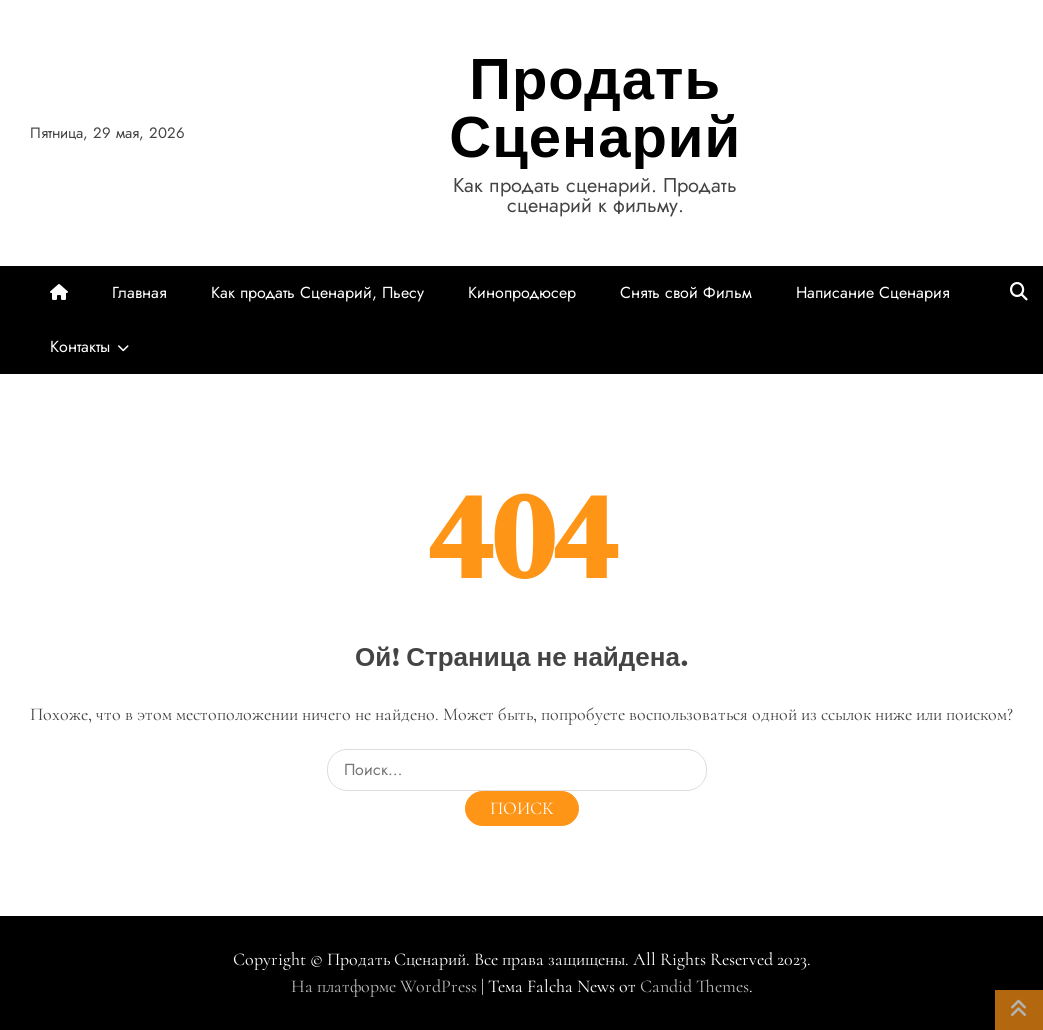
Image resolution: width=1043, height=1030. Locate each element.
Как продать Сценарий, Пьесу (317, 292)
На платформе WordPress (386, 986)
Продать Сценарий (595, 107)
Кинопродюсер (522, 292)
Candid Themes (694, 986)
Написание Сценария (873, 292)
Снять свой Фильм (686, 292)
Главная (139, 292)
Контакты (80, 346)
